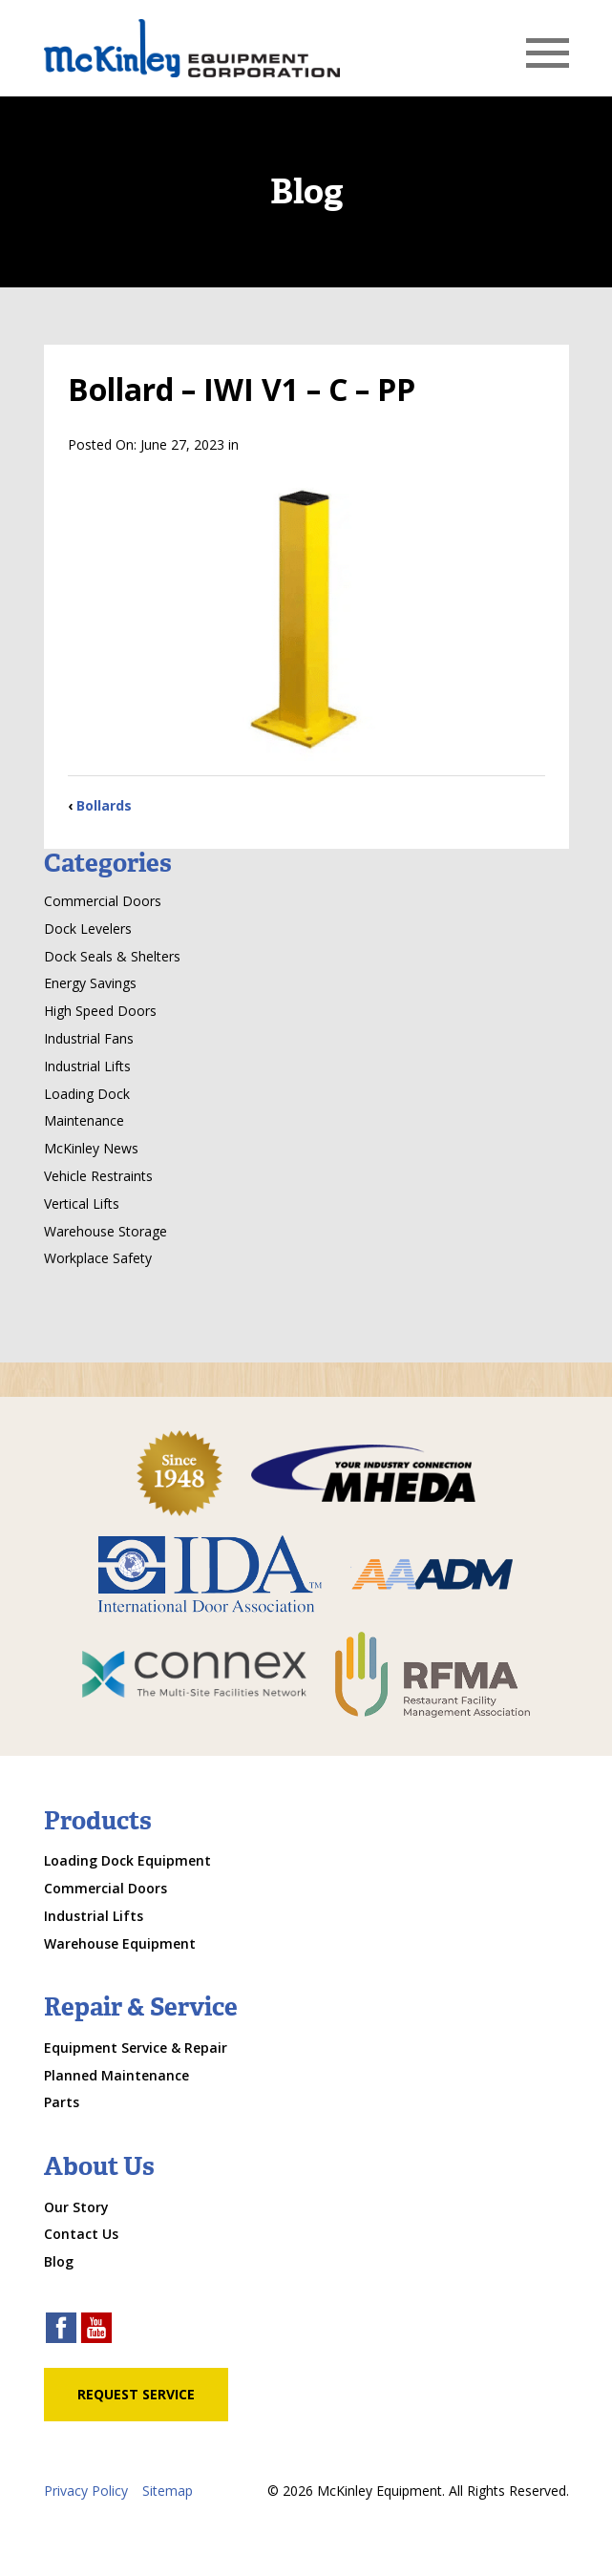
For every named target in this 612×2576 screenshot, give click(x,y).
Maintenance (84, 1120)
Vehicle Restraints (98, 1176)
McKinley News (91, 1148)
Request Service (136, 2394)
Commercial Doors (102, 901)
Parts (61, 2102)
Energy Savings (90, 983)
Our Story (76, 2207)
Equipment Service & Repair (135, 2047)
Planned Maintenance (116, 2075)
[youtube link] (96, 2330)
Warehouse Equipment (120, 1943)
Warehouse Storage (105, 1231)
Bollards (104, 805)
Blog (59, 2261)
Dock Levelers (88, 928)
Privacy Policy (86, 2490)
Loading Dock (87, 1094)
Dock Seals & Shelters (112, 956)
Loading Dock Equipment (127, 1860)
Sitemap (167, 2490)
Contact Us (81, 2234)
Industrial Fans (89, 1038)
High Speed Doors (100, 1011)
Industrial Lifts (87, 1066)
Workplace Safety (98, 1258)
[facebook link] (61, 2330)
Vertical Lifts (81, 1203)
